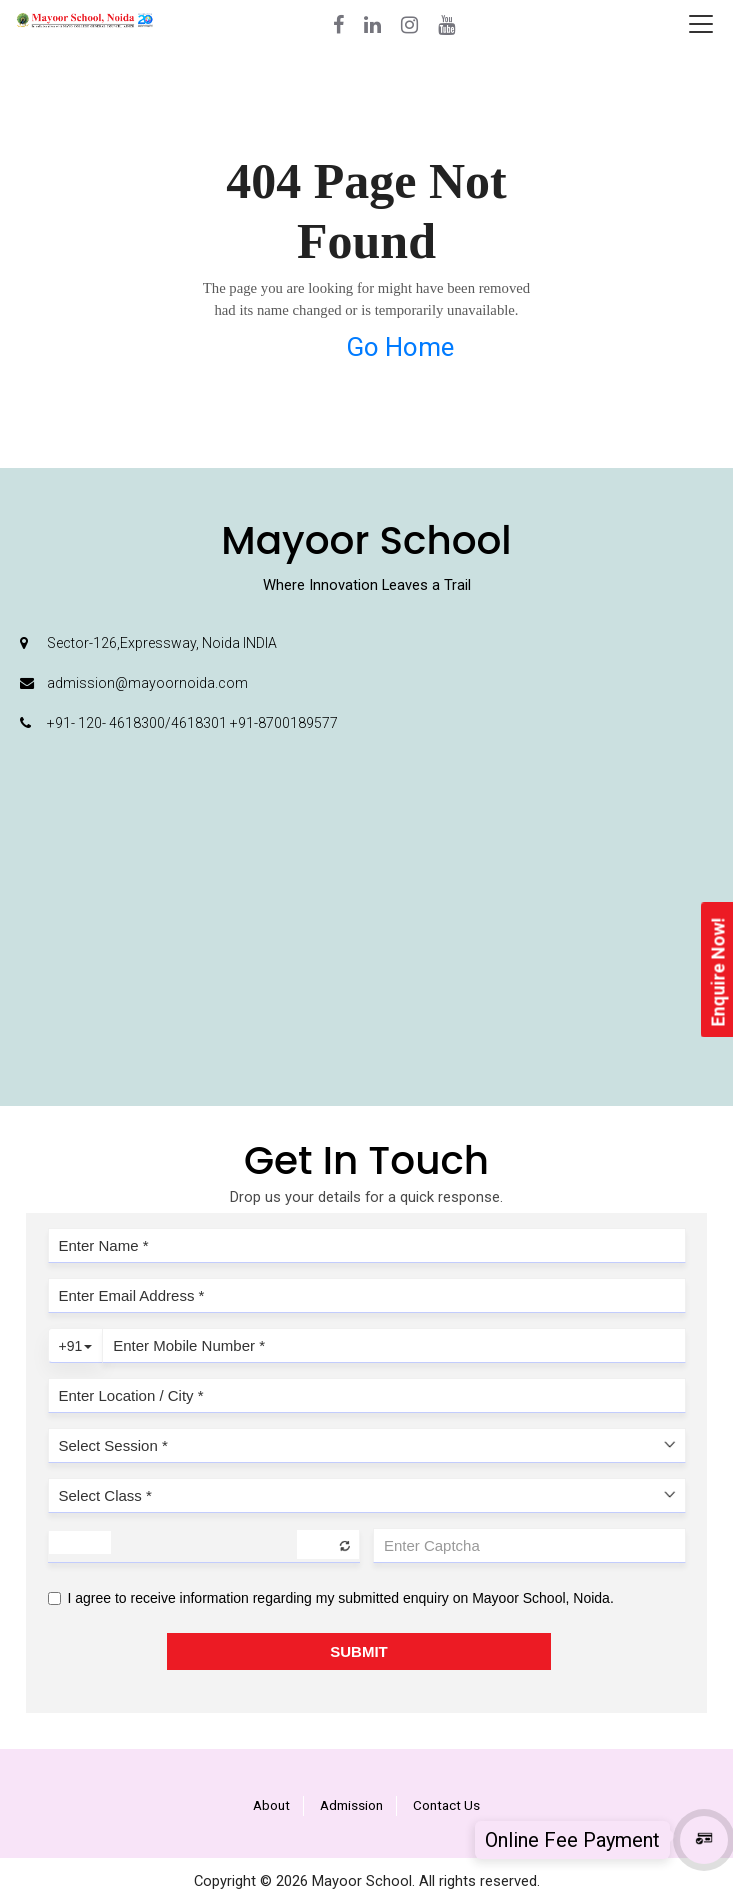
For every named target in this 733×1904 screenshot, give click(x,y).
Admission (351, 1805)
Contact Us (446, 1805)
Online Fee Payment (572, 1840)
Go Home (400, 347)
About (271, 1805)
